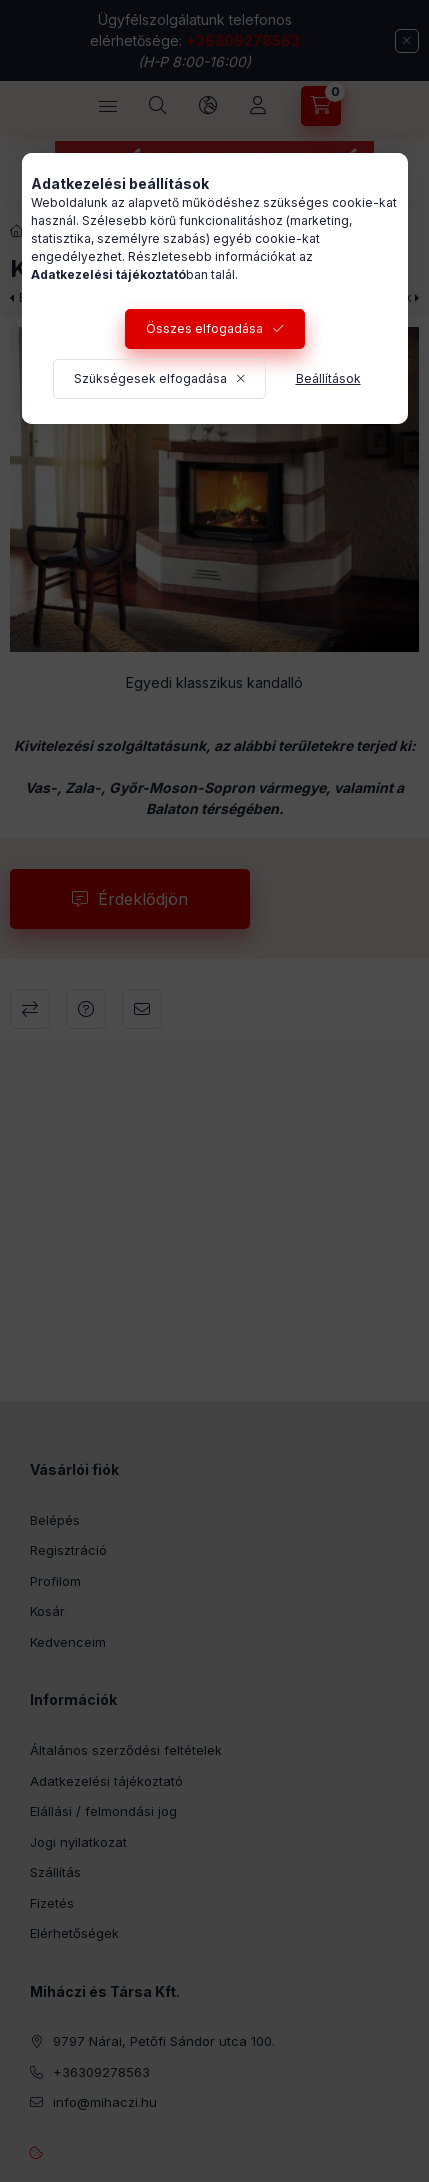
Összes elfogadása (204, 328)
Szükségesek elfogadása (150, 378)
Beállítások (328, 378)
